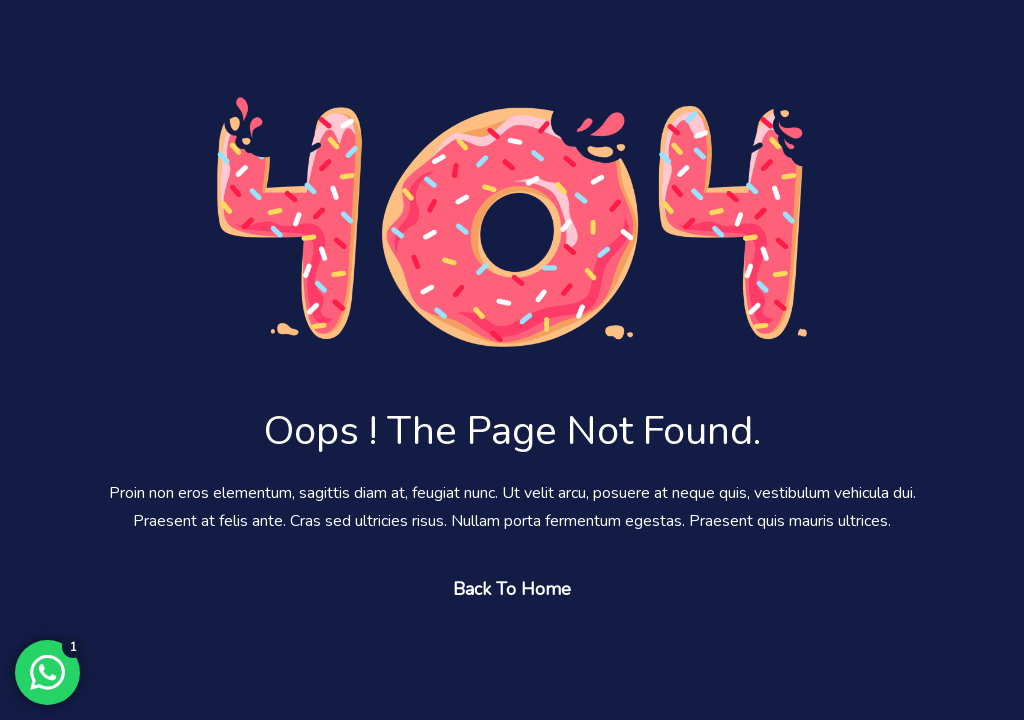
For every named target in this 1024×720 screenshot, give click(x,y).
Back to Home (512, 589)
